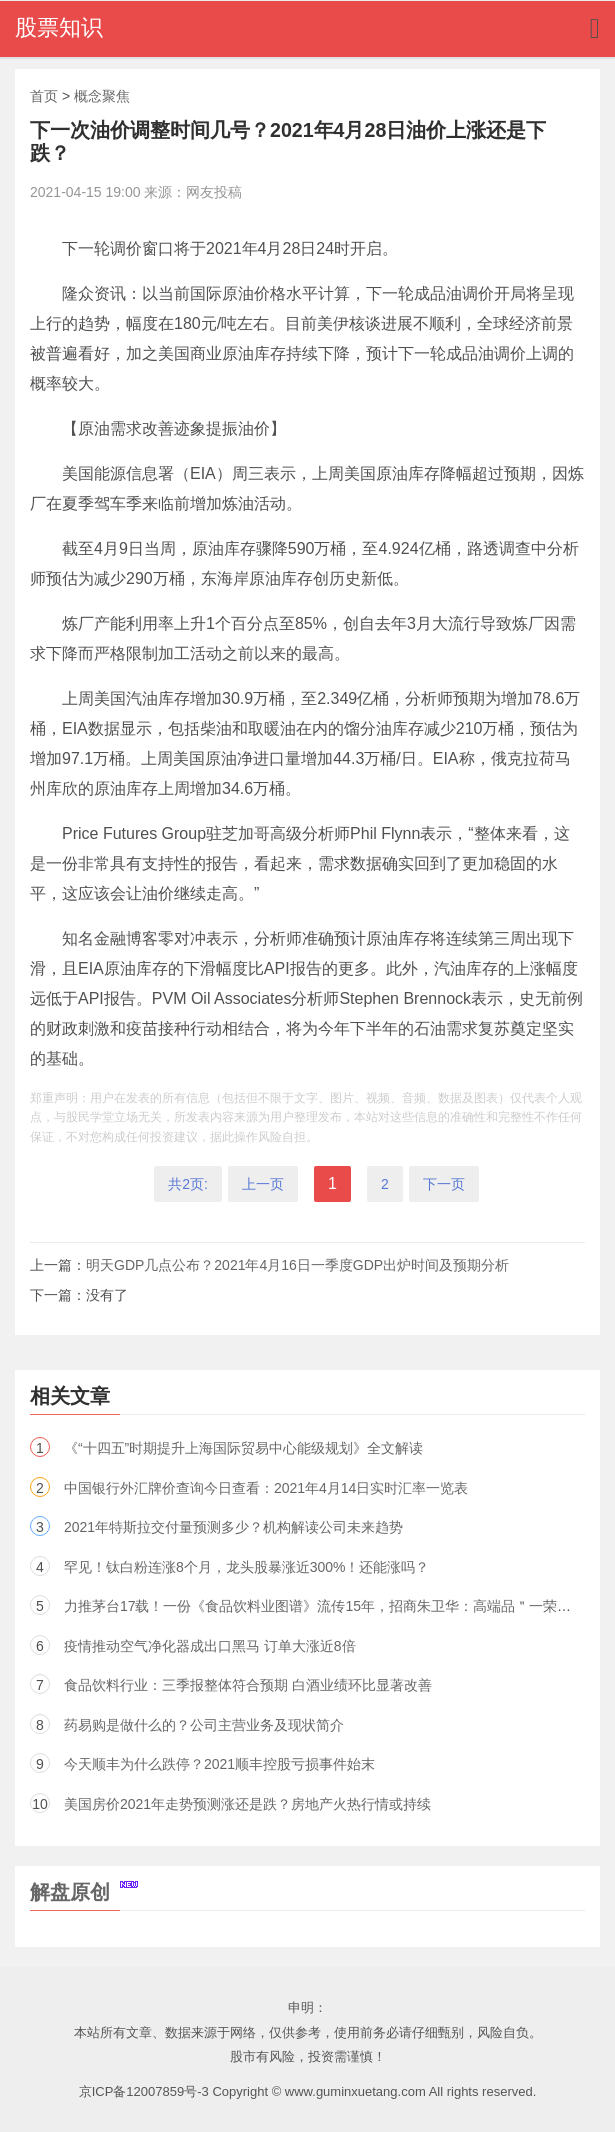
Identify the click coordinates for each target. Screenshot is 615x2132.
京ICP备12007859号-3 (144, 2091)
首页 (44, 96)
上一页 (263, 1184)
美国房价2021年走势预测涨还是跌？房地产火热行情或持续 (247, 1804)
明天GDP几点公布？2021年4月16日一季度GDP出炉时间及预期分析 (297, 1265)
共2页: (188, 1184)
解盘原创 (84, 1892)
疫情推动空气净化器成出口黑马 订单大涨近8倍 (210, 1646)
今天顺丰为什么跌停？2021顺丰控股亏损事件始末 (219, 1764)
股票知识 (59, 27)
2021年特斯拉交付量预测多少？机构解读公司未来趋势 (233, 1527)
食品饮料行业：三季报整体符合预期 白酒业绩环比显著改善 (248, 1685)
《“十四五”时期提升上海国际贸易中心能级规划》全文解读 (243, 1448)
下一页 (444, 1184)
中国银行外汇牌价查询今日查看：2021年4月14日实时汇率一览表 (266, 1488)
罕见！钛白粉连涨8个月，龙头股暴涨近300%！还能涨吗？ (247, 1567)
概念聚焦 (102, 96)
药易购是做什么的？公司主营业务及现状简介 (204, 1725)
